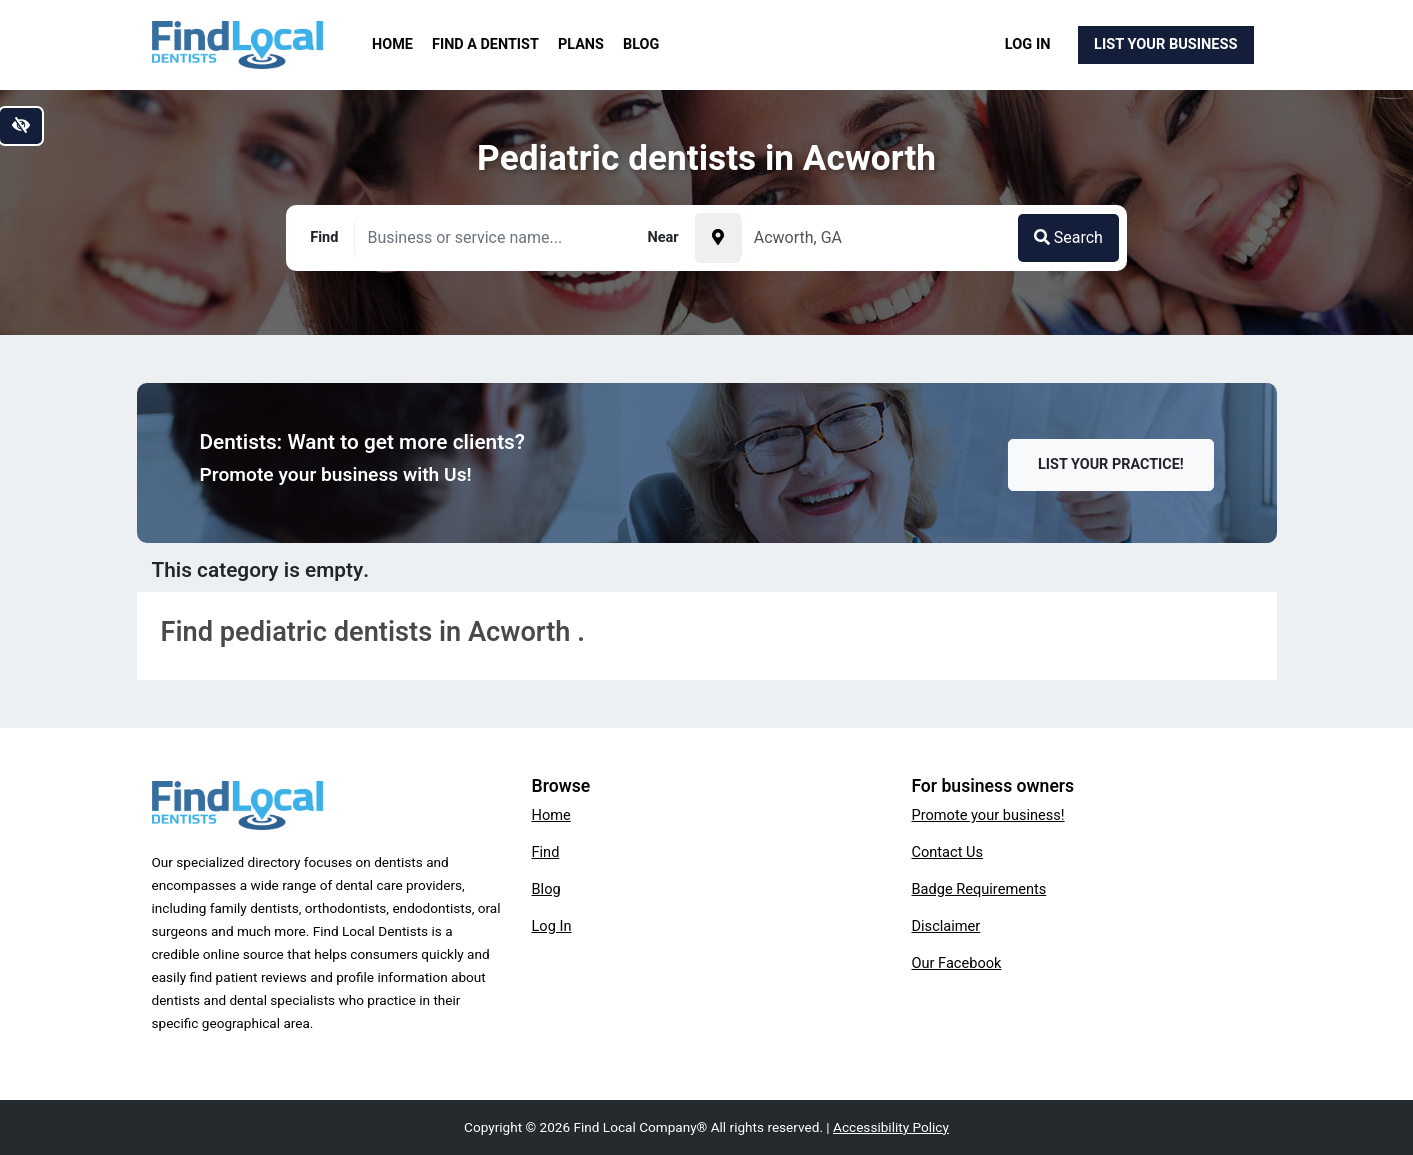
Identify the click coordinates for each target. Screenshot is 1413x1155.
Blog (641, 44)
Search (1068, 237)
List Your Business (1165, 44)
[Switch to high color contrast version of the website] (21, 126)
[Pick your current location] (718, 238)
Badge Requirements (979, 889)
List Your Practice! (1111, 464)
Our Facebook (957, 963)
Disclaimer (946, 926)
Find (546, 852)
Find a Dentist (485, 44)
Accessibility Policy (891, 1127)
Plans (581, 44)
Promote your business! (988, 815)
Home (392, 44)
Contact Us (948, 852)
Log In (1028, 44)
